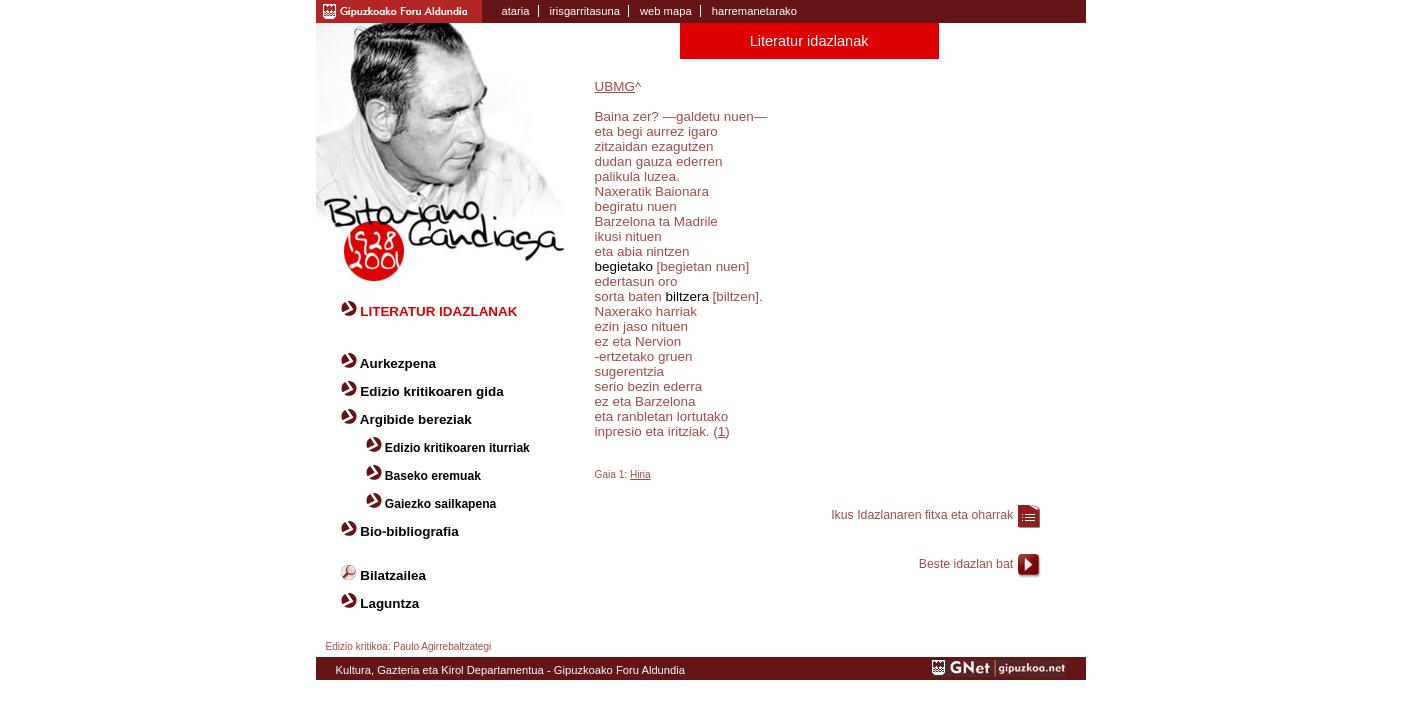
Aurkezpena (398, 363)
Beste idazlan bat (966, 564)
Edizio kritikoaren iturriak (457, 448)
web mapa (666, 11)
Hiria (640, 474)
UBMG (615, 86)
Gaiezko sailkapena (440, 504)
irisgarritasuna (585, 11)
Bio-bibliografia (409, 531)
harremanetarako (754, 11)
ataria (516, 11)
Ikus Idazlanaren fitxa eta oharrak (922, 515)
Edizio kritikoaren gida (431, 391)
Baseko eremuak (433, 476)
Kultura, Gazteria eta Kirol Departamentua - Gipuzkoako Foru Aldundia (510, 670)
